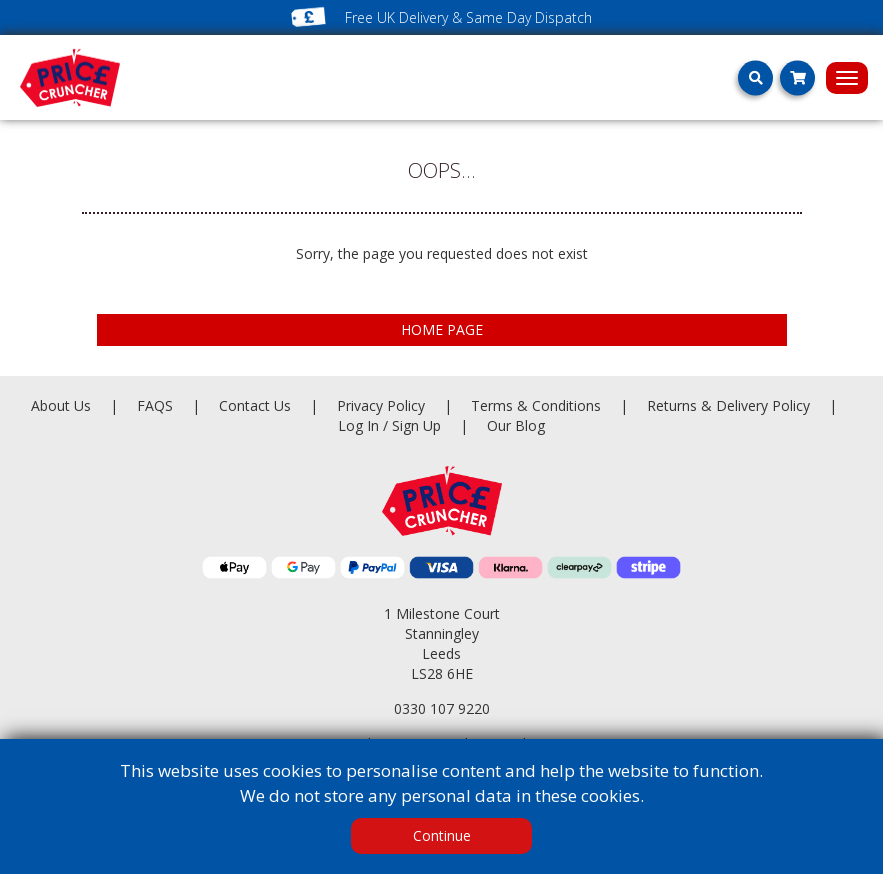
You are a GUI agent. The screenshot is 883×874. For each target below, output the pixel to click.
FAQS (157, 405)
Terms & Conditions (559, 405)
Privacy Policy (383, 405)
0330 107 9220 (442, 708)
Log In (358, 425)
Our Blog (516, 425)
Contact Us (257, 405)
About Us (63, 405)
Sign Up (418, 425)
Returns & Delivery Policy (730, 405)
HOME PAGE (442, 329)
